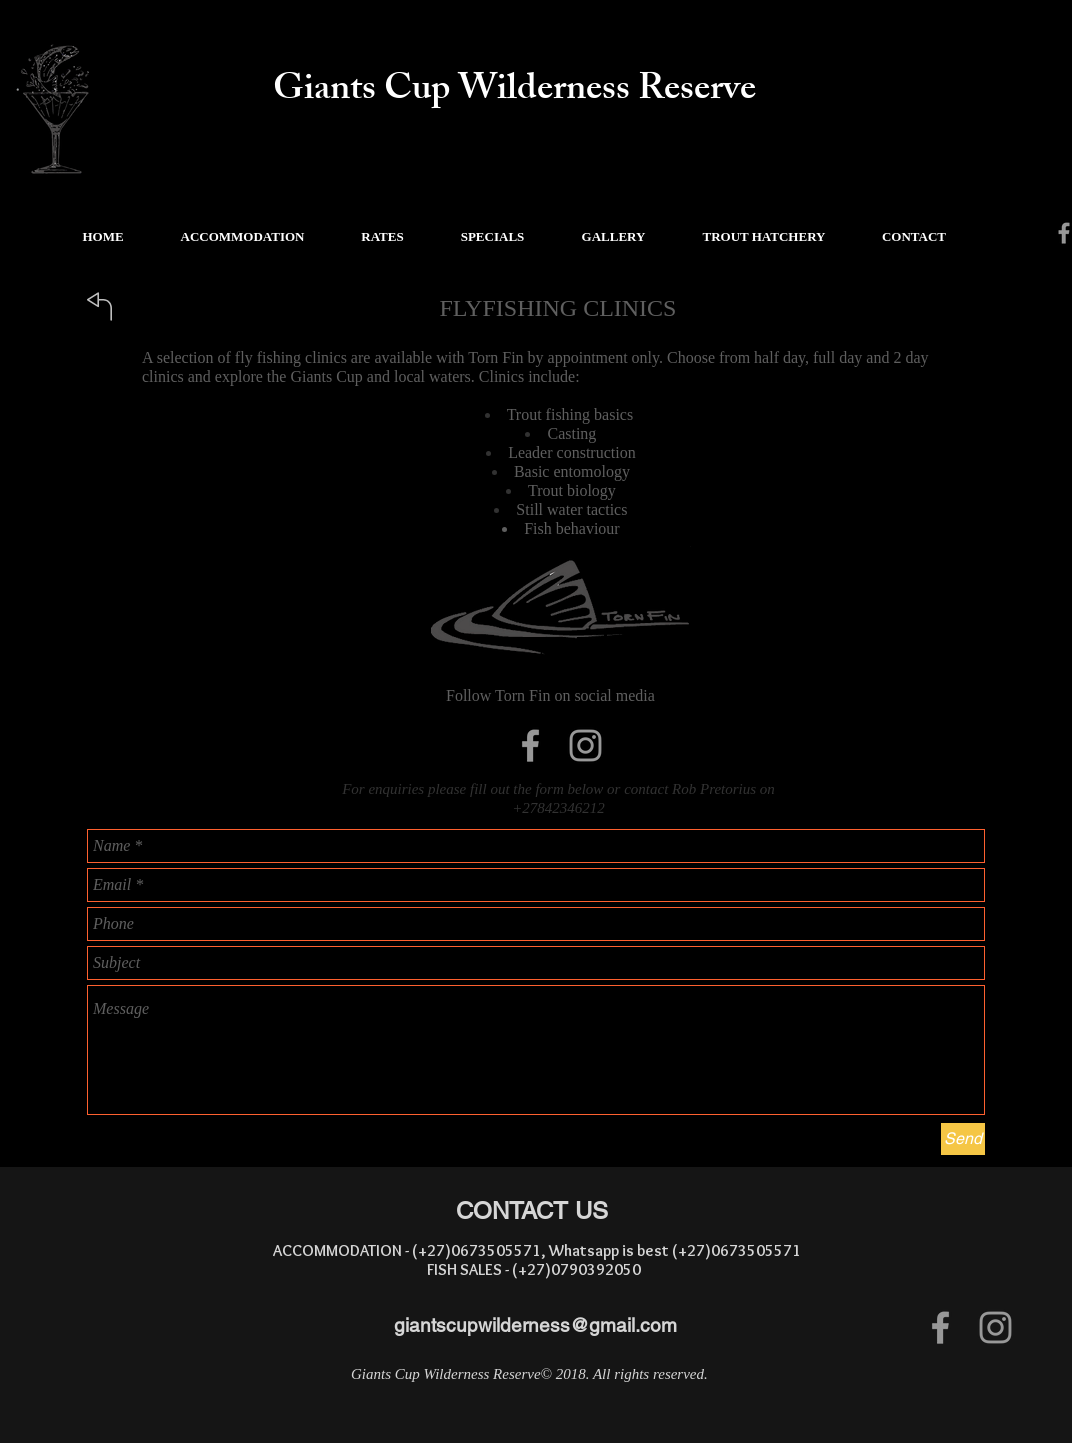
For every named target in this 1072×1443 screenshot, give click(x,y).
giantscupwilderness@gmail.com (535, 1325)
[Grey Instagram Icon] (585, 745)
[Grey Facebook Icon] (530, 745)
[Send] (963, 1139)
